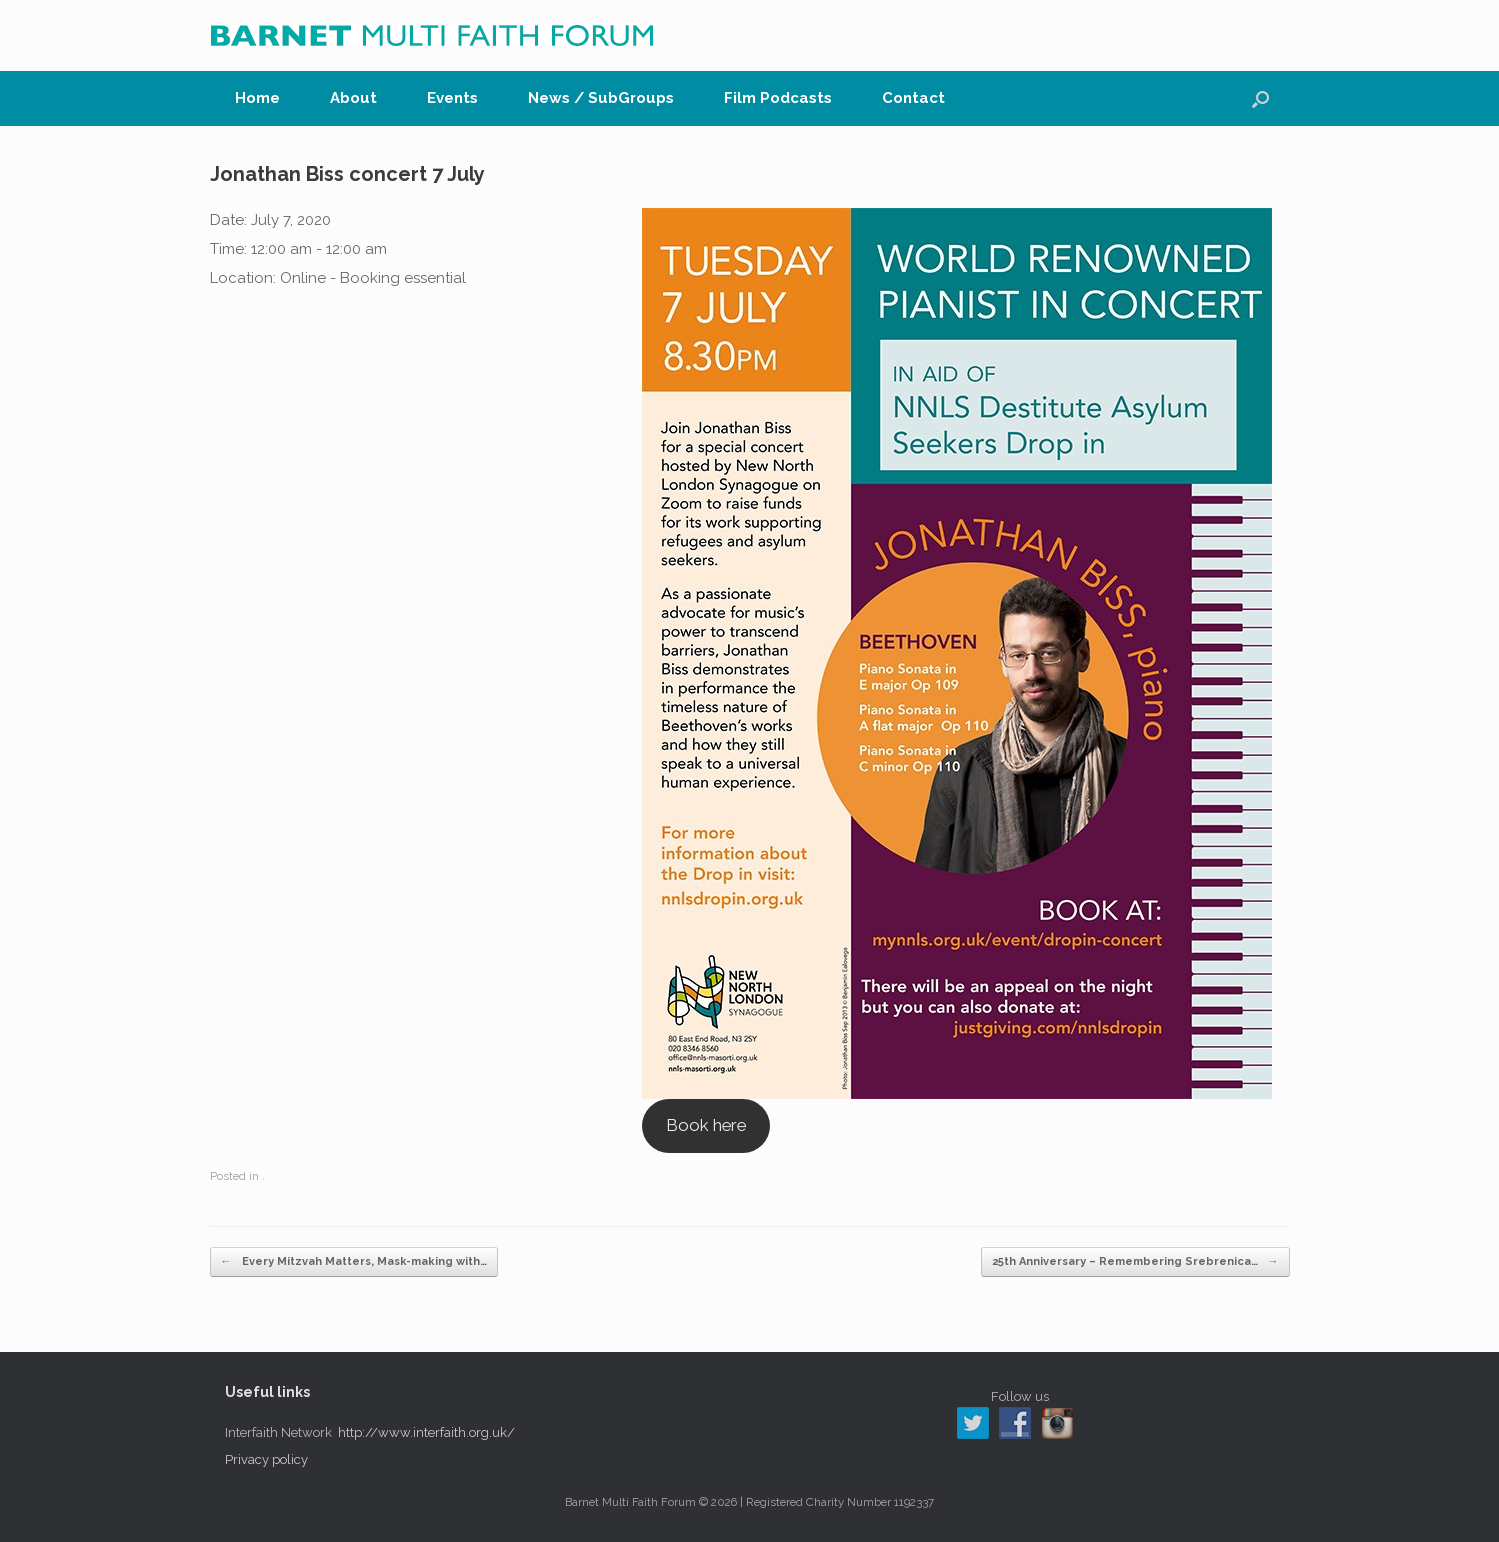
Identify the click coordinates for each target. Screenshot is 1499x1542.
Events (452, 98)
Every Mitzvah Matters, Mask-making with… (354, 1262)
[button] (1260, 98)
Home (257, 98)
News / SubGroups (601, 98)
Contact (913, 98)
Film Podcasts (778, 98)
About (353, 98)
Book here (706, 1125)
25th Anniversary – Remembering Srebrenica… (1135, 1262)
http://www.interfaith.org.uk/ (426, 1432)
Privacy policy (266, 1459)
